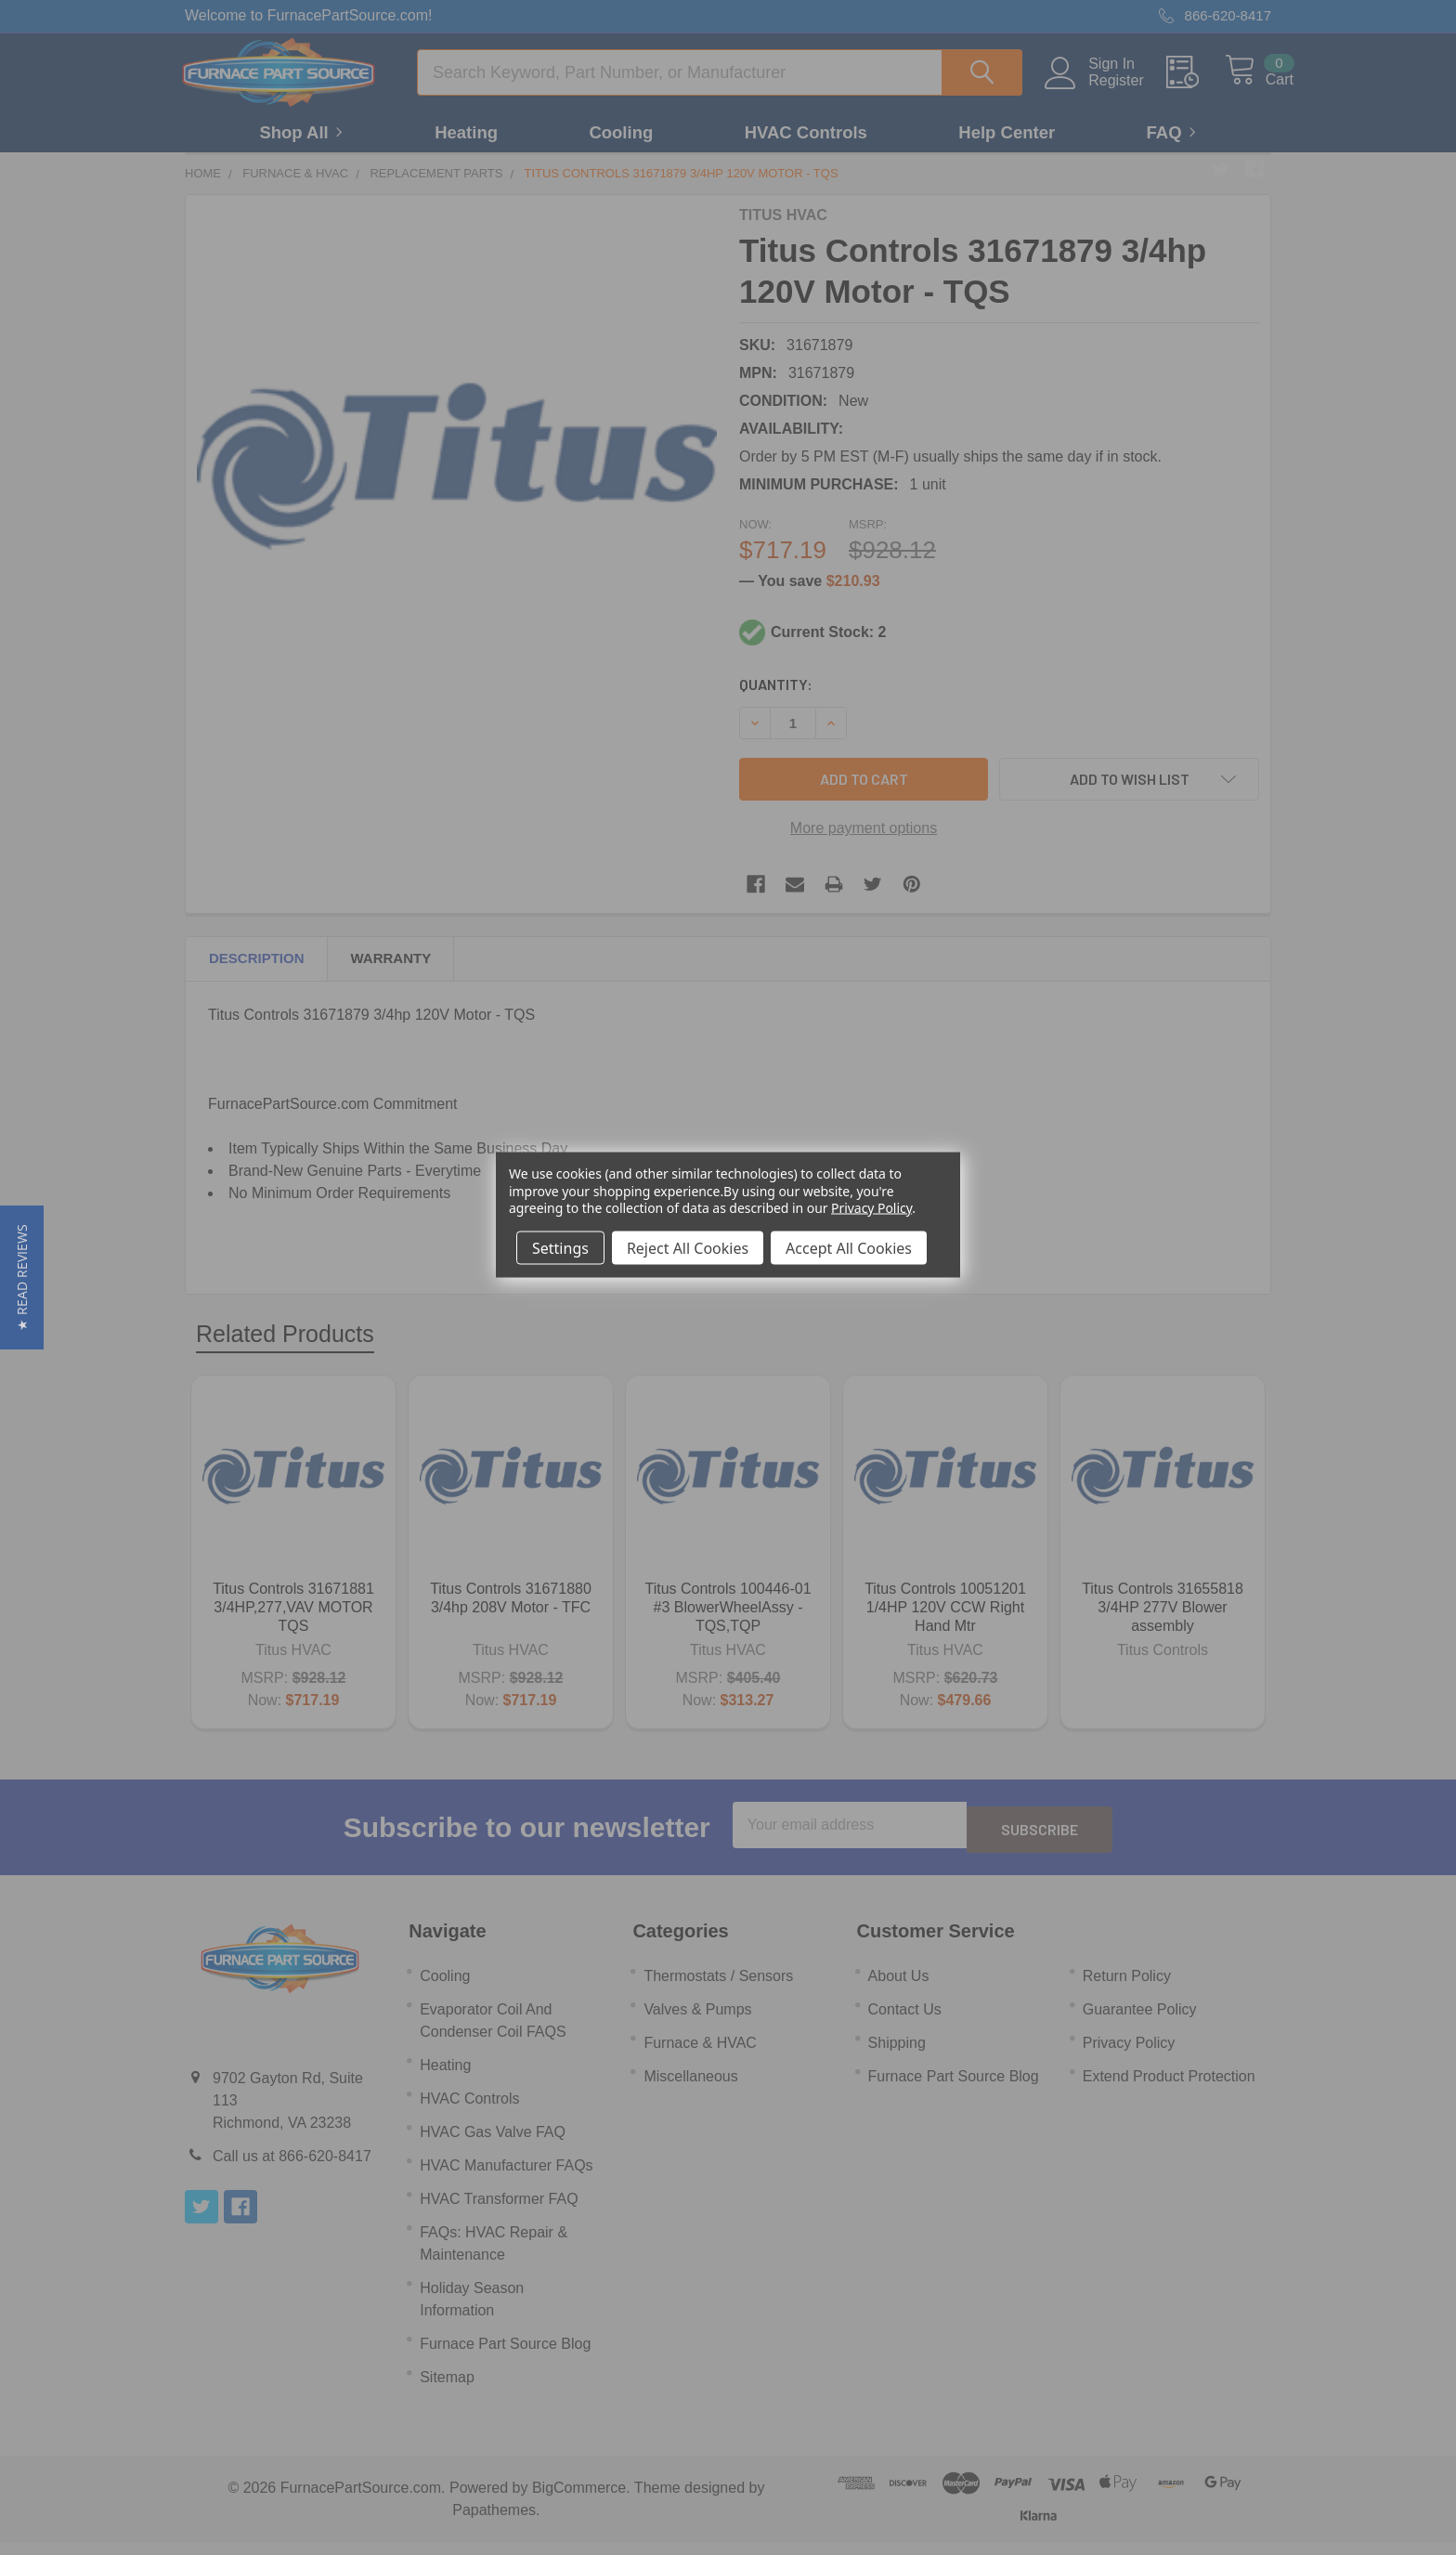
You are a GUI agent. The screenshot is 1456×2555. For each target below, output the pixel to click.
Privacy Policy (871, 1207)
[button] (22, 1277)
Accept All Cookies (849, 1247)
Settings (560, 1247)
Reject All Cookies (687, 1247)
